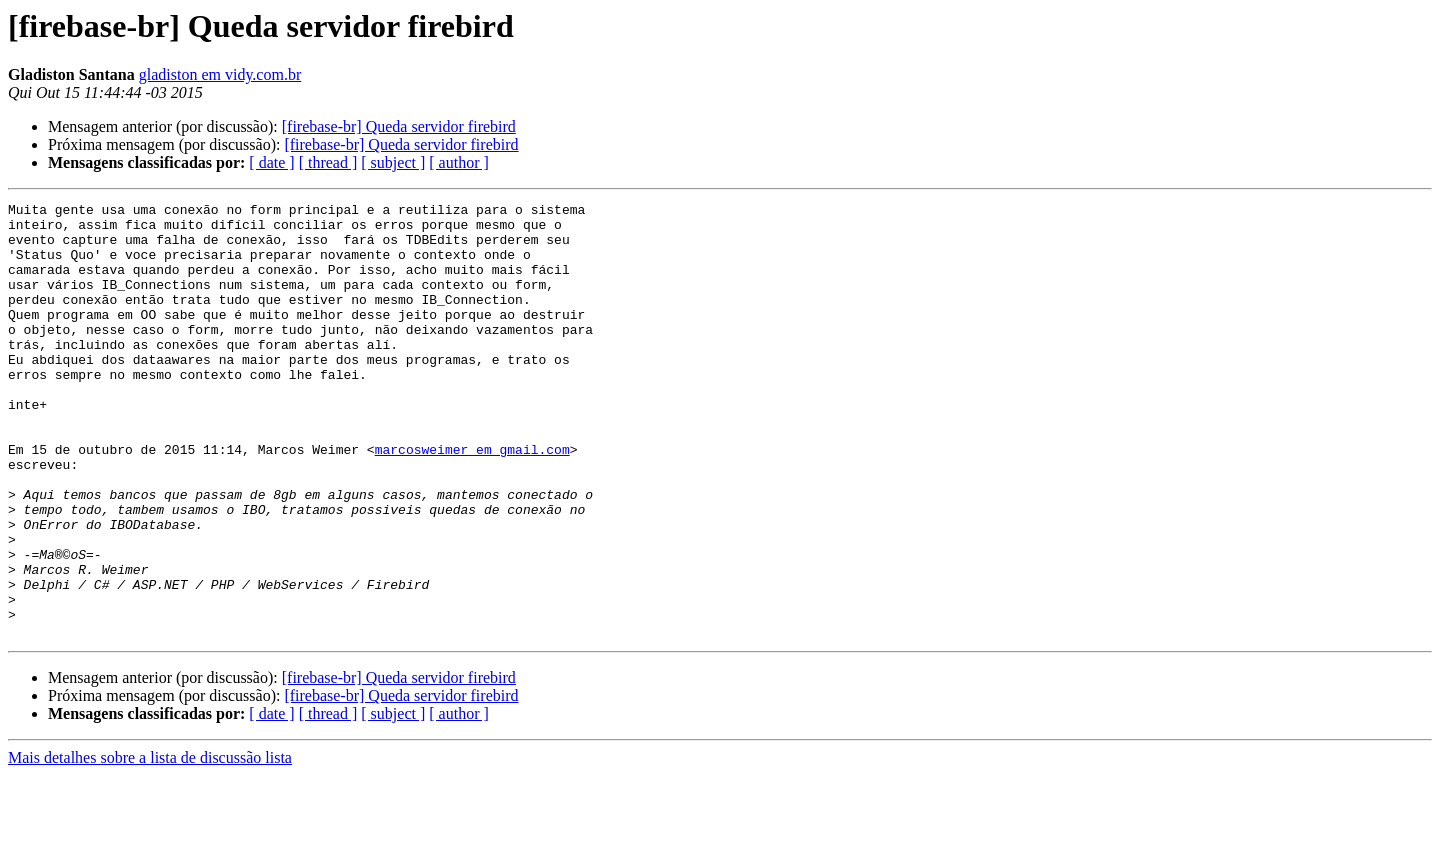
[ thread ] (328, 162)
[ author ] (459, 162)
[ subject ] (393, 162)
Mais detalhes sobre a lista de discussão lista (150, 844)
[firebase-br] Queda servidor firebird (399, 126)
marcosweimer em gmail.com (472, 500)
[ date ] (271, 162)
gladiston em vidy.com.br (220, 74)
